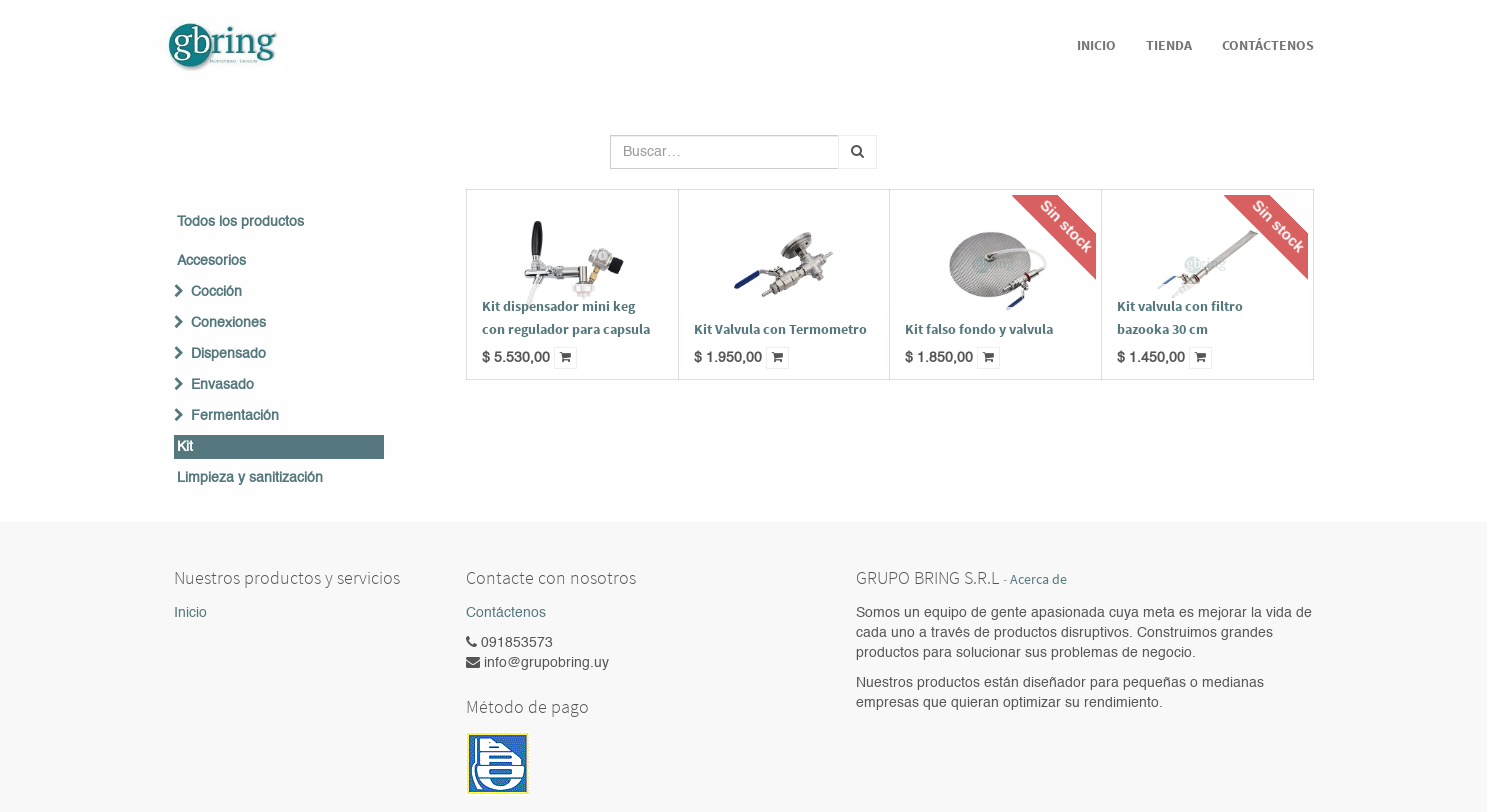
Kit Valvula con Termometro (780, 329)
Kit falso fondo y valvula (979, 329)
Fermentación (235, 416)
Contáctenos (506, 613)
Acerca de (1038, 579)
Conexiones (228, 323)
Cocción (216, 292)
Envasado (222, 385)
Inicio (190, 613)
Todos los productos (240, 222)
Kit (185, 447)
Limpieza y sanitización (250, 478)
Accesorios (211, 261)
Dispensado (228, 354)
